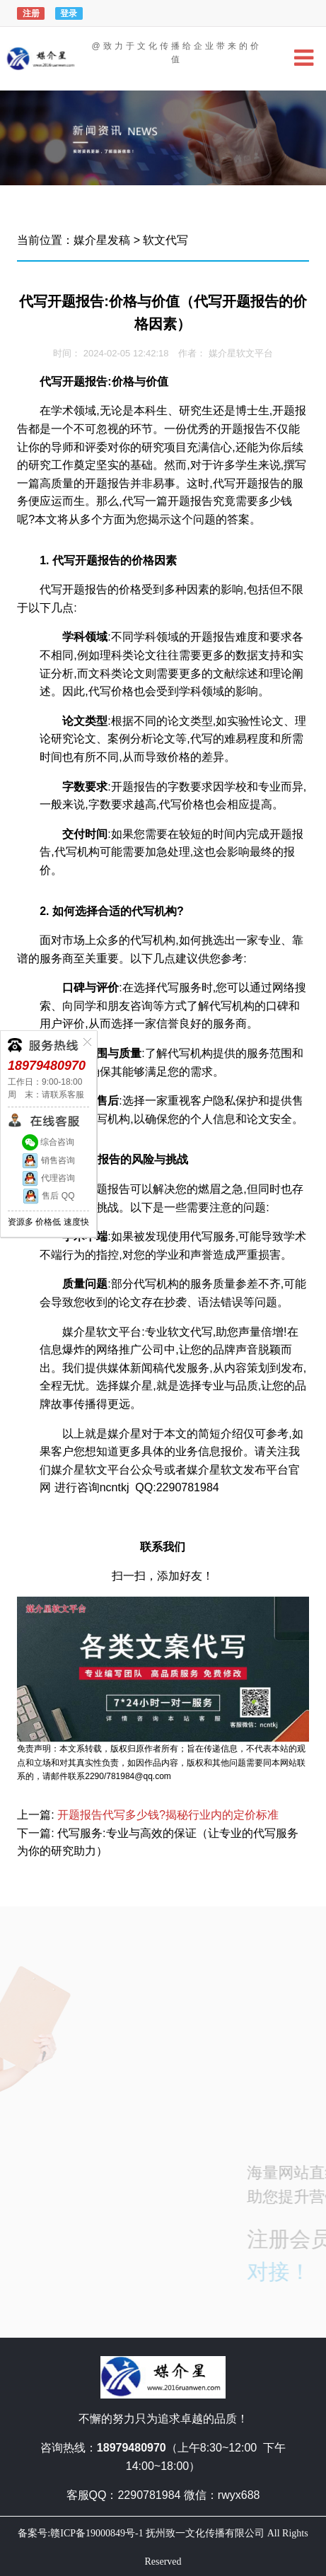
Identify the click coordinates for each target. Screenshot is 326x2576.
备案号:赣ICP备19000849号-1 (80, 2533)
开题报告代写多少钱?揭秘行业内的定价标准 (168, 1815)
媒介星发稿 (102, 240)
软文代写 (165, 240)
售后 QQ (48, 1196)
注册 (31, 13)
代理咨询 (48, 1178)
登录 (68, 13)
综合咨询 (48, 1142)
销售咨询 (48, 1160)
